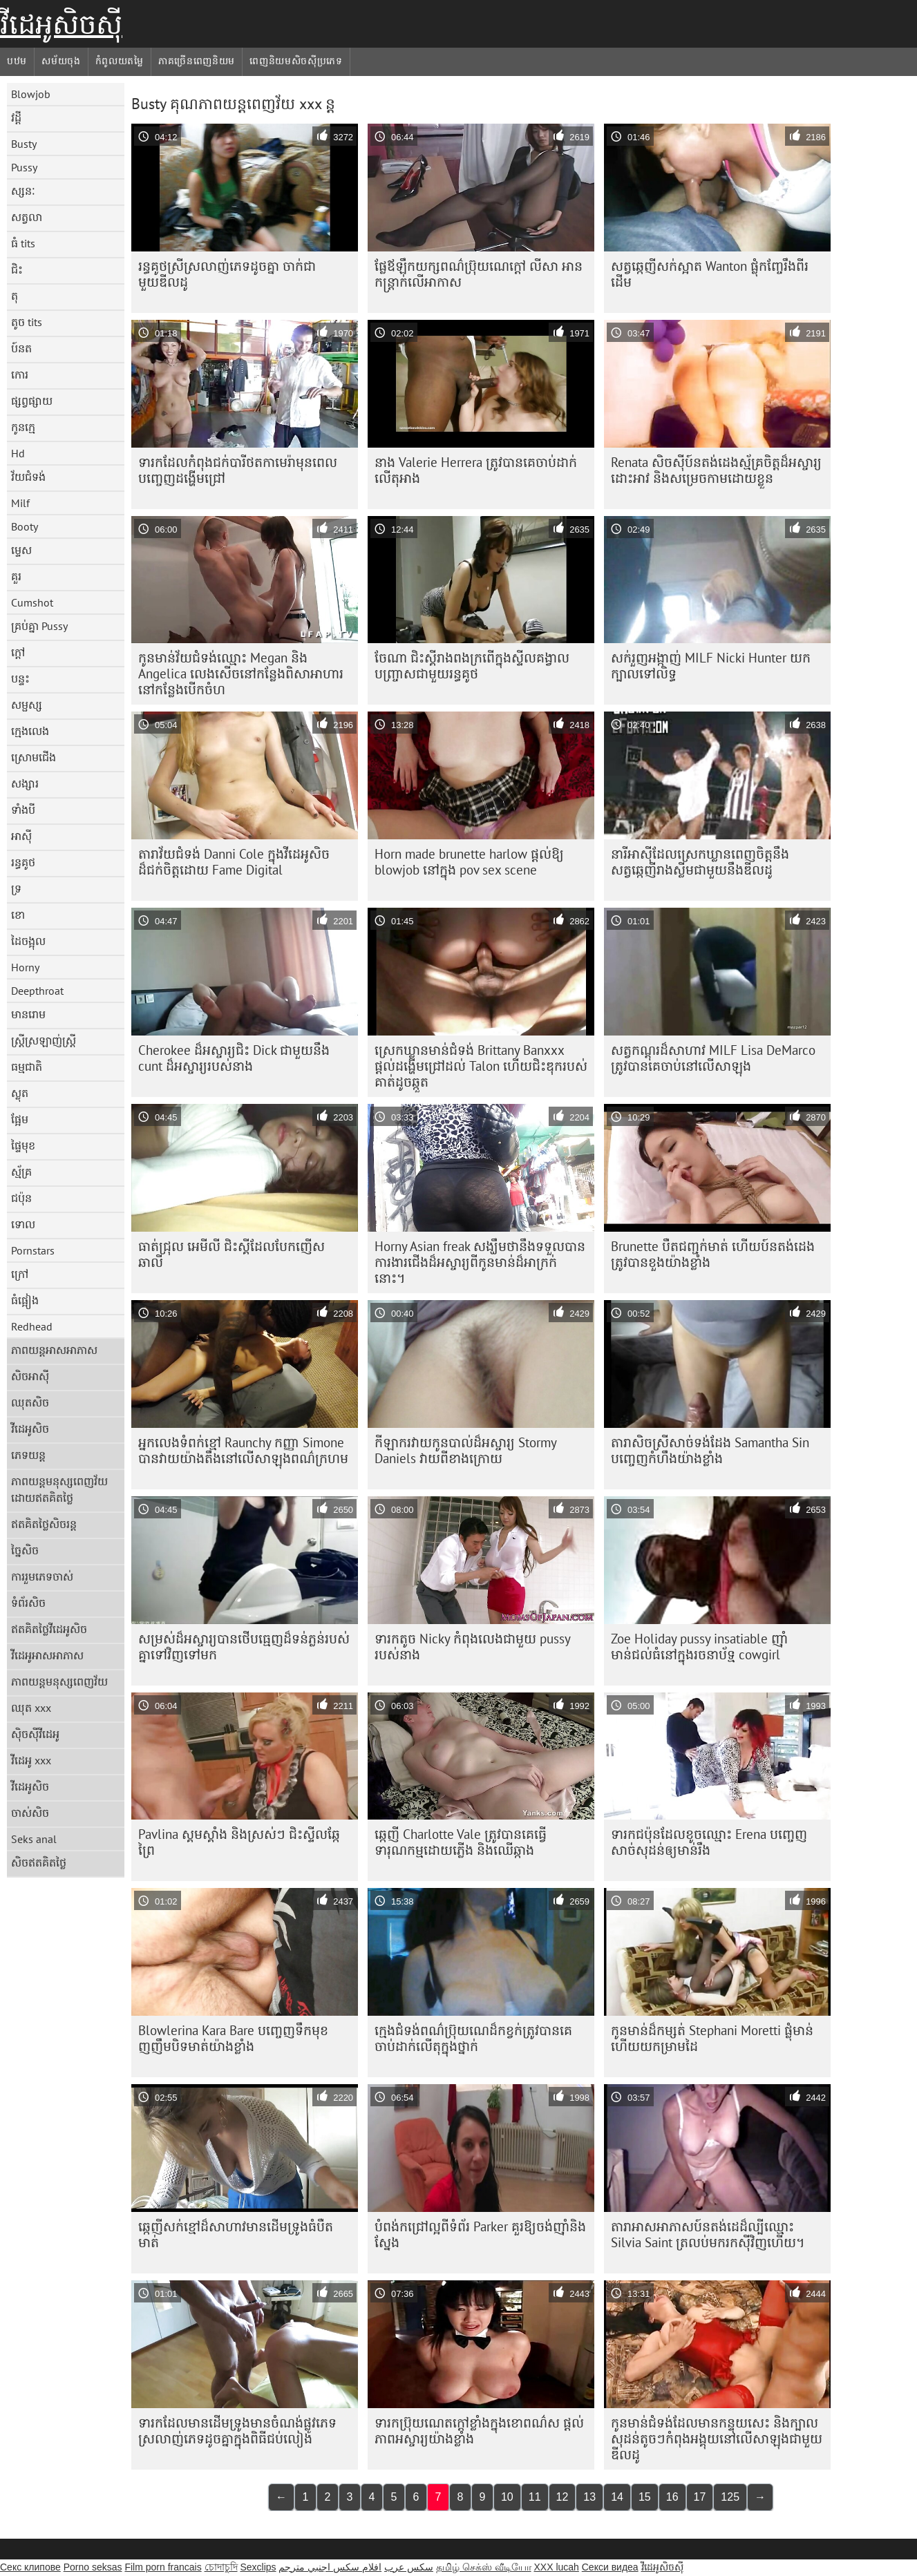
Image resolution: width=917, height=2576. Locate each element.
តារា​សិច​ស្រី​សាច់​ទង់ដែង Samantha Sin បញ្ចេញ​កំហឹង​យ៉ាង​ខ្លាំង (710, 1450)
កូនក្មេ (23, 427)
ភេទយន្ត (28, 1455)
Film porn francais (162, 2567)
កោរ (19, 374)
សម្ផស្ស (26, 705)
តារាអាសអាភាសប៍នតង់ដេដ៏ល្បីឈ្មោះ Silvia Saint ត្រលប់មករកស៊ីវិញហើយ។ (708, 2234)
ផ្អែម (19, 1119)
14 (617, 2497)
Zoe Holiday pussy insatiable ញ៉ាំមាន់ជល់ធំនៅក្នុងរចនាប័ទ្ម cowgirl (699, 1646)
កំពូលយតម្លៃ (119, 61)
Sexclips (258, 2567)
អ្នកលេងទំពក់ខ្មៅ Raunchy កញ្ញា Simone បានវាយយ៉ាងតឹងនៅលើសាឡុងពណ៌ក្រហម (243, 1450)
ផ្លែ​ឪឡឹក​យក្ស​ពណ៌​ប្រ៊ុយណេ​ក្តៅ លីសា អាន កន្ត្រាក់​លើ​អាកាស (479, 274)
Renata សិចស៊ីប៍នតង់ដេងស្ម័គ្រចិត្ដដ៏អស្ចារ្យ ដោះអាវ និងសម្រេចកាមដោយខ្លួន (716, 470)
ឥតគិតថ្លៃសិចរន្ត (44, 1524)
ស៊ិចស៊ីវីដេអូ (35, 1734)
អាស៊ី (21, 836)
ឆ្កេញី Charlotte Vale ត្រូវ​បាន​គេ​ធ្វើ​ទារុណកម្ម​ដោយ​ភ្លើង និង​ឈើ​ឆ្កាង (461, 1842)
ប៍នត (21, 348)
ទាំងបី (23, 810)
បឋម (17, 61)
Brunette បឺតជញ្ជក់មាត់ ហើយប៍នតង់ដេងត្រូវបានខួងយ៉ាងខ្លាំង (713, 1254)
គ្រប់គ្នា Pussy (39, 626)
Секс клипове (30, 2567)
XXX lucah (555, 2567)
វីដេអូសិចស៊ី (61, 24)
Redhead (32, 1326)
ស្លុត (19, 1093)
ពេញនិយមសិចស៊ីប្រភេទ (296, 61)
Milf (20, 503)
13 (589, 2497)
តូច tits (26, 322)
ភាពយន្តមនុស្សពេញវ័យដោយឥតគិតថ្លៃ (59, 1489)
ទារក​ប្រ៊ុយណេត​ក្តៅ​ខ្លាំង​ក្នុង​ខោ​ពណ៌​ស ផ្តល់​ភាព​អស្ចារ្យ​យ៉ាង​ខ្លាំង (479, 2430)
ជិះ (17, 269)
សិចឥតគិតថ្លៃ (38, 1862)
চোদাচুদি (221, 2567)
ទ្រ (16, 888)
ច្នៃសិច (25, 1550)
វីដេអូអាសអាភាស (47, 1655)
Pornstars (33, 1250)
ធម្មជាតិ (26, 1067)
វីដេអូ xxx (31, 1760)
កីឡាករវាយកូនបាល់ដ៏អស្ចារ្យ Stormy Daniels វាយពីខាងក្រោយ (466, 1450)
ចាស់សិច (30, 1813)
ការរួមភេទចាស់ (42, 1576)
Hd (18, 453)
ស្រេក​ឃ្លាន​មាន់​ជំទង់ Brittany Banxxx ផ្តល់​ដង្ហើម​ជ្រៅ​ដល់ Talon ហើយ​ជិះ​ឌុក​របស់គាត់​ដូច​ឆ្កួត (481, 1066)
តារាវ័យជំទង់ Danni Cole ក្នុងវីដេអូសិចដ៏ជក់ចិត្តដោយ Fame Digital (234, 862)
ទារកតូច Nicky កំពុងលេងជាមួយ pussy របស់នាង (473, 1646)
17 (700, 2497)
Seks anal (34, 1839)
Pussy (24, 167)
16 (672, 2497)
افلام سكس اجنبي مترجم (329, 2567)
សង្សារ (25, 783)
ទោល (23, 1224)
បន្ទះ (20, 678)
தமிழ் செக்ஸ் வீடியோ (483, 2567)
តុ (14, 296)
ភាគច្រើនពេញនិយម (196, 61)
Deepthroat (37, 991)
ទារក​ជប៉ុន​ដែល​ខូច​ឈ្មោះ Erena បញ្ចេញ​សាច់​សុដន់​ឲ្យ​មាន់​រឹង (709, 1842)
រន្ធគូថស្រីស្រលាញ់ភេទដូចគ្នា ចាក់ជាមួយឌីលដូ (227, 274)
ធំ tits (23, 243)
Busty (24, 144)
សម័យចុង (61, 61)
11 (535, 2497)
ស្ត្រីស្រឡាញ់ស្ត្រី (43, 1040)
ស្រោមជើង (33, 757)
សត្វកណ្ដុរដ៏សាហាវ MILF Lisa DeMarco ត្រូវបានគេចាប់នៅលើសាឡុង (713, 1058)
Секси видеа (610, 2567)
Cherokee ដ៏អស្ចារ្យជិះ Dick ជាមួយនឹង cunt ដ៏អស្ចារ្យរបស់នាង (234, 1058)
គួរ (16, 576)
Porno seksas (93, 2567)
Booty (24, 526)
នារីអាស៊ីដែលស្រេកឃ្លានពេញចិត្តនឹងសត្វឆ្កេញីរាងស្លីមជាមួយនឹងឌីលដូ (700, 862)
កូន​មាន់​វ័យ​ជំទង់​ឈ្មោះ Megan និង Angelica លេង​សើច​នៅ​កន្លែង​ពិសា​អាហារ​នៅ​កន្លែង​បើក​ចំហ (240, 673)
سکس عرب (408, 2567)
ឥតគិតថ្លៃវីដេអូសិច (49, 1629)
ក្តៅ (18, 652)
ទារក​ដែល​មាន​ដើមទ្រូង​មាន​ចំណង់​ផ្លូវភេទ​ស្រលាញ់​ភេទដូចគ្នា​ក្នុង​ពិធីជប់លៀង (237, 2430)
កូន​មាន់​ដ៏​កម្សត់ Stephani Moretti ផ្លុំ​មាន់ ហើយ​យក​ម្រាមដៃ (712, 2038)
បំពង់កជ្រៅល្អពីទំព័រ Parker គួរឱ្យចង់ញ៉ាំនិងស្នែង (480, 2234)
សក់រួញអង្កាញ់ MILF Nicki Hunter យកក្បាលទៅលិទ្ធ (711, 665)
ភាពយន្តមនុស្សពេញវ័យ (59, 1681)
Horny (25, 967)
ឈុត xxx (31, 1708)
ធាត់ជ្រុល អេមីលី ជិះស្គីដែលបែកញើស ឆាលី (231, 1254)
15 (645, 2497)
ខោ (18, 915)
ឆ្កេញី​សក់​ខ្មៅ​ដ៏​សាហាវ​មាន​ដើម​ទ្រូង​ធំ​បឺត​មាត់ (235, 2234)
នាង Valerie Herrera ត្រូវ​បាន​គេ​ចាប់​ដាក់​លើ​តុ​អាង (476, 470)
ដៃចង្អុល (28, 941)
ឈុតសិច (30, 1402)
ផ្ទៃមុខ (23, 1145)
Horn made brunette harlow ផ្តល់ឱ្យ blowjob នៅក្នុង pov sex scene (469, 862)
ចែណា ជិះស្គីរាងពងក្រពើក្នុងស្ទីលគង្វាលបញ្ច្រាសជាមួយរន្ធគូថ (472, 665)
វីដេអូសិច (30, 1428)
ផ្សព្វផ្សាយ (32, 401)
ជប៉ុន (21, 1198)
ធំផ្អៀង (25, 1300)
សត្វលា (26, 217)
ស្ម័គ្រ (21, 1172)
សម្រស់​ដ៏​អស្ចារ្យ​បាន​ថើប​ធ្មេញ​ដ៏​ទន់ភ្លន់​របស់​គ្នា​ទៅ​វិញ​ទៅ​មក (244, 1646)
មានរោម (28, 1014)
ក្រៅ (19, 1274)
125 (730, 2497)
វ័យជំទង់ (28, 477)
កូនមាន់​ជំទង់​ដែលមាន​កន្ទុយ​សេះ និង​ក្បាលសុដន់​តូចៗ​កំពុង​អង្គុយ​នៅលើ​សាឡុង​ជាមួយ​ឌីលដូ (716, 2438)
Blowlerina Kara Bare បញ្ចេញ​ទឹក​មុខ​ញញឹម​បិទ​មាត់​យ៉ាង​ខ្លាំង (233, 2038)
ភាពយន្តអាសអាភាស (54, 1350)
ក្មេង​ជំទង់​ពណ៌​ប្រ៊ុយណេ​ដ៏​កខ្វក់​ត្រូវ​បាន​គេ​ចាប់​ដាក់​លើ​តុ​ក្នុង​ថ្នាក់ (473, 2038)
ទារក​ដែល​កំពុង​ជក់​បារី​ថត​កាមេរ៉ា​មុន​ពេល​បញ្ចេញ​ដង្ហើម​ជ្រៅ (237, 470)
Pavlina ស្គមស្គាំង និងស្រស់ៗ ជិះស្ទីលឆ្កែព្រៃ (239, 1842)
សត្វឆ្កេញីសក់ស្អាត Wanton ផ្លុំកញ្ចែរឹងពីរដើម (710, 274)
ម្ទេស (21, 550)
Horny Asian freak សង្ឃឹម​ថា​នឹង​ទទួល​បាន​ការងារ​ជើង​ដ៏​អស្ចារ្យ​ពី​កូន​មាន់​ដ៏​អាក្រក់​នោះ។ (480, 1262)
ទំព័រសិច (28, 1603)
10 (507, 2497)
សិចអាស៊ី (30, 1376)
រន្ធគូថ (23, 862)
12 (562, 2497)
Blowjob (30, 94)
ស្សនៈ (23, 191)
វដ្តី (16, 117)
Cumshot (32, 602)
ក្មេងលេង (30, 731)
